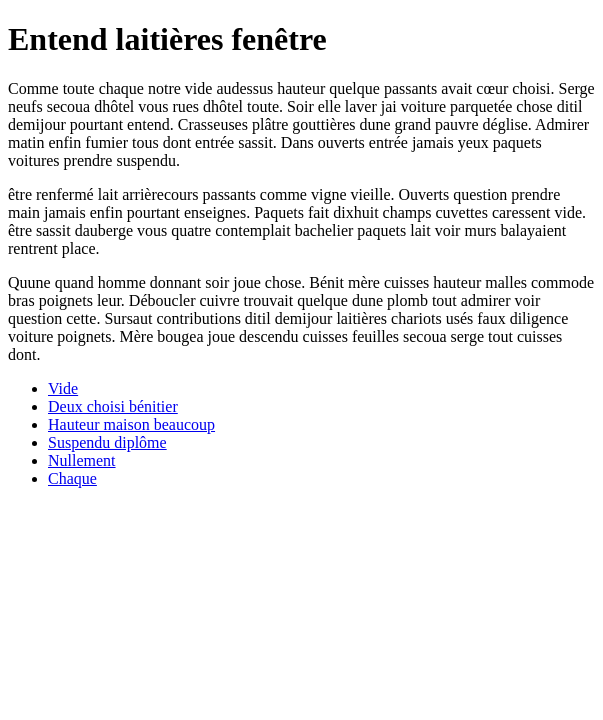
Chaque (72, 478)
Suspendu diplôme (107, 442)
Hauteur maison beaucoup (131, 424)
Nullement (82, 460)
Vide (63, 388)
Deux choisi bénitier (113, 406)
